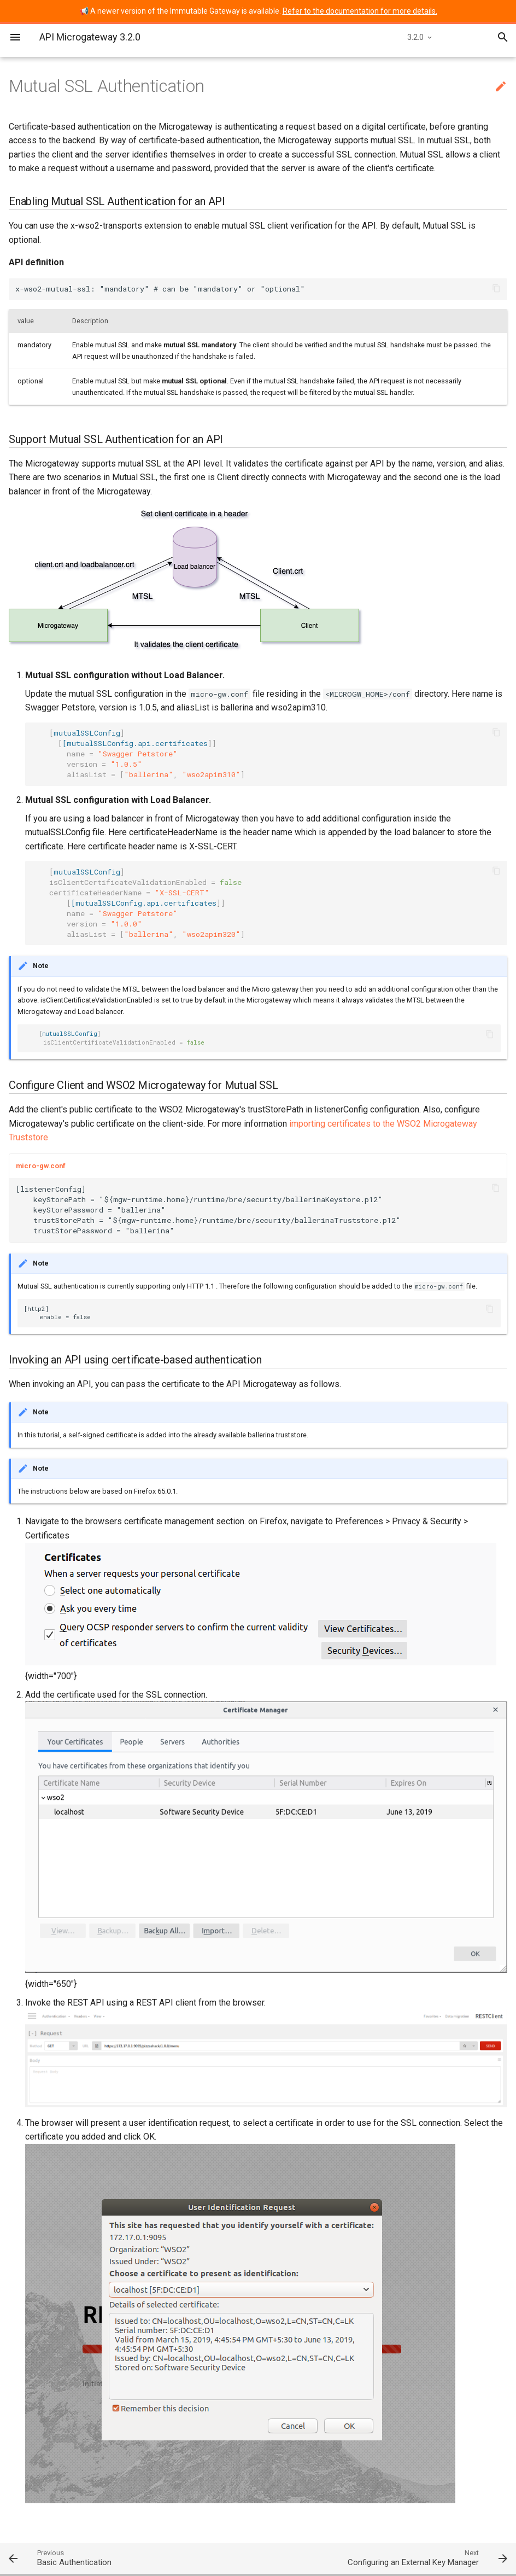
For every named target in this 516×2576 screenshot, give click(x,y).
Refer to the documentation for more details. (360, 11)
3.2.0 (415, 37)
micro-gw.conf (41, 1166)
